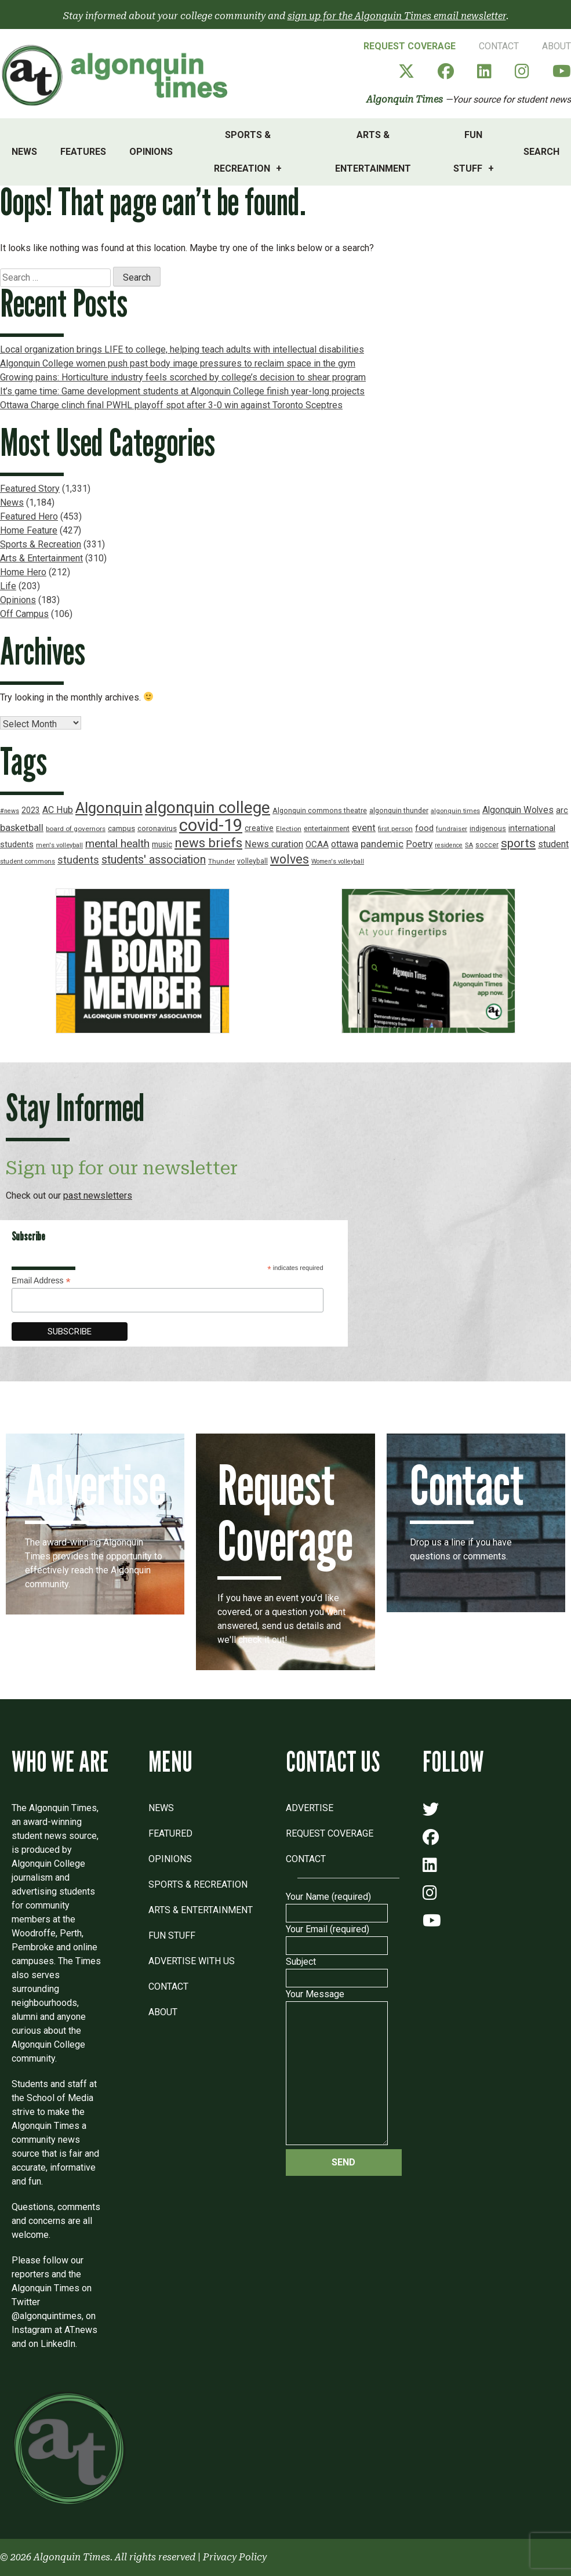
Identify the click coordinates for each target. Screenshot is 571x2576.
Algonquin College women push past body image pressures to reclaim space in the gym (177, 363)
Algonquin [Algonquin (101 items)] (109, 808)
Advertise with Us (191, 1961)
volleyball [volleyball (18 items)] (252, 861)
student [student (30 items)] (553, 844)
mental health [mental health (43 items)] (117, 843)
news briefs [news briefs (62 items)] (208, 843)
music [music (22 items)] (162, 844)
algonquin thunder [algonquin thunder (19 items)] (398, 810)
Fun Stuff (468, 151)
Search (541, 151)
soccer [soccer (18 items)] (487, 845)
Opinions (151, 151)
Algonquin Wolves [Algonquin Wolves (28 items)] (518, 810)
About (556, 46)
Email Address (41, 1280)
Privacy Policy (235, 2557)
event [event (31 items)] (364, 827)
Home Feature (28, 530)
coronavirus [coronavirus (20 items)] (157, 828)
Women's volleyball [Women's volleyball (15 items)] (337, 861)
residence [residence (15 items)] (449, 845)
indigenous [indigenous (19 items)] (488, 828)
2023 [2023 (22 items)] (30, 810)
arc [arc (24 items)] (562, 810)
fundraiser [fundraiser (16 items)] (451, 829)
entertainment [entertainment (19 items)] (327, 828)
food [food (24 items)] (424, 828)
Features (83, 151)
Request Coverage (409, 46)
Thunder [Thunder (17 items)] (221, 861)
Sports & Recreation (242, 151)
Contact (499, 46)
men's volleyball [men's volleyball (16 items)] (59, 845)
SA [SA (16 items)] (469, 845)
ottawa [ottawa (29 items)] (344, 844)
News (24, 151)
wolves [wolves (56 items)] (289, 859)
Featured (170, 1833)
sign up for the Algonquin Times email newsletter (397, 15)
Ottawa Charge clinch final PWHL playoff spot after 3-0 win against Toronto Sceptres (171, 405)
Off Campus (24, 613)
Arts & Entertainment (373, 151)
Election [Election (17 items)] (288, 829)
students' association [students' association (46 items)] (153, 859)
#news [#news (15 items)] (9, 811)
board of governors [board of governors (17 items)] (76, 829)
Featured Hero (29, 516)
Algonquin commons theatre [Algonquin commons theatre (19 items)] (319, 810)
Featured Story (30, 488)
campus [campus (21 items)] (121, 828)
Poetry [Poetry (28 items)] (419, 844)
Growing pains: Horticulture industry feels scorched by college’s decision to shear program (183, 377)
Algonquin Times (404, 99)
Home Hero (23, 572)
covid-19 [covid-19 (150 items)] (210, 825)
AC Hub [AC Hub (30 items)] (57, 809)
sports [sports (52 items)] (518, 843)
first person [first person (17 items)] (395, 829)
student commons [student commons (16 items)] (27, 861)
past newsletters (97, 1195)
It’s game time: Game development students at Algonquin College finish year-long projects (182, 391)
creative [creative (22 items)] (259, 828)
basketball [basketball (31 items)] (21, 827)
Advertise (309, 1807)
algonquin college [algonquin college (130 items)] (207, 807)
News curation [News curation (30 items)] (274, 844)
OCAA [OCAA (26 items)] (317, 844)
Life (8, 586)
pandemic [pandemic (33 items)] (382, 844)
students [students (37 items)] (78, 860)
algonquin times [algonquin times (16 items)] (455, 811)
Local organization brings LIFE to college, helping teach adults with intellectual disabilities (182, 349)
